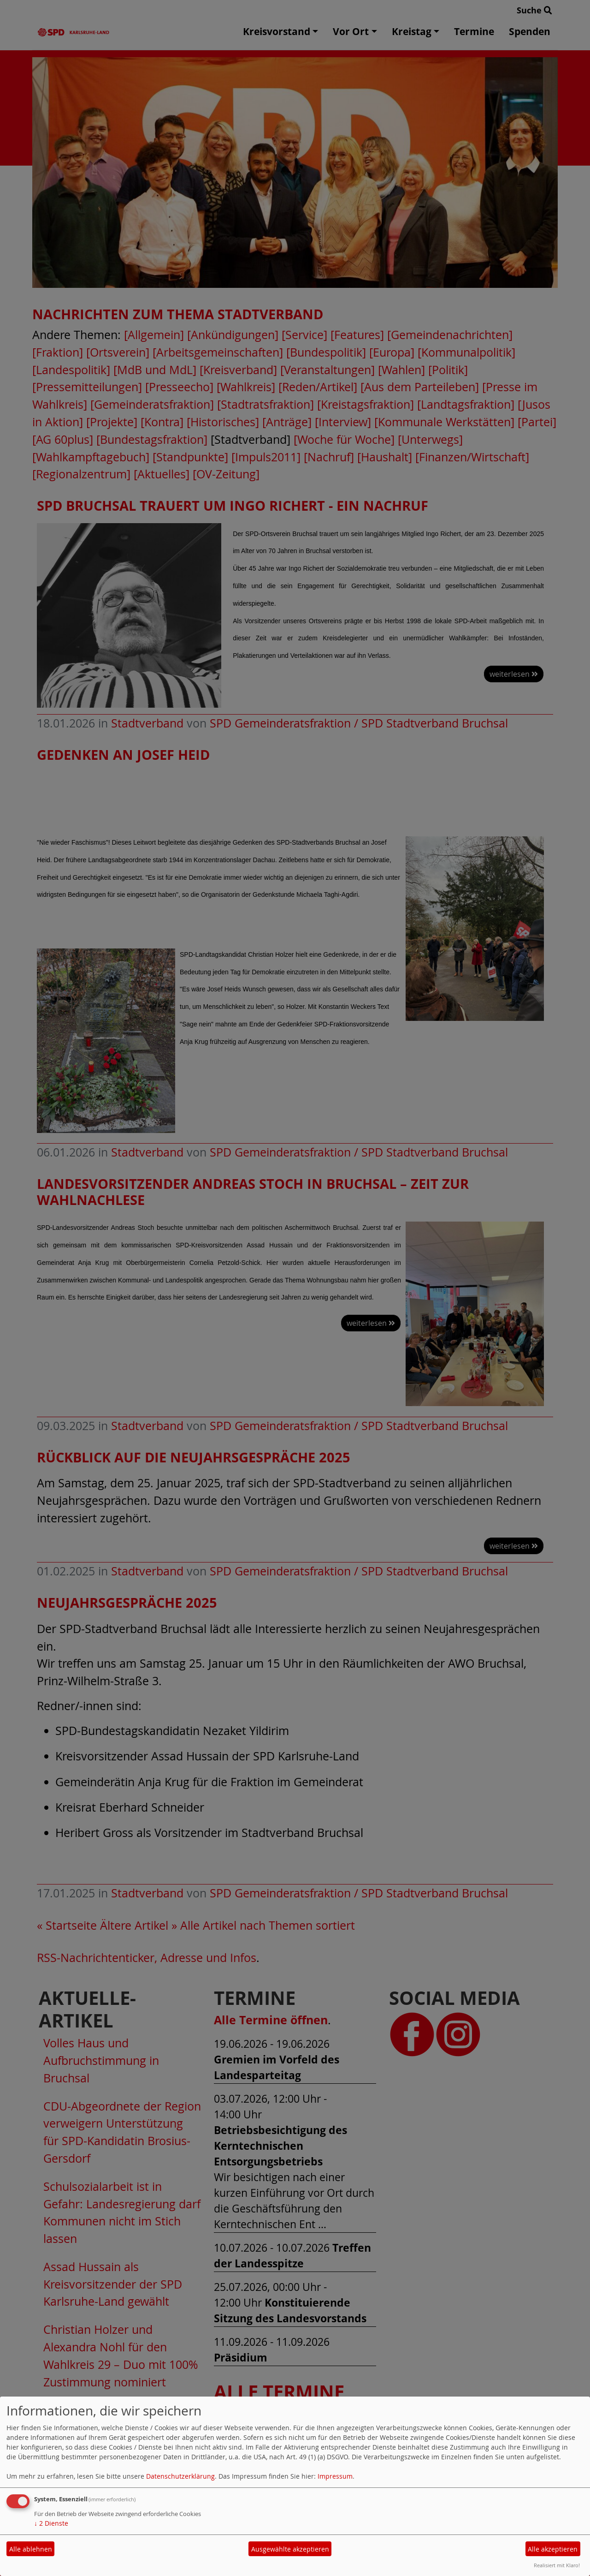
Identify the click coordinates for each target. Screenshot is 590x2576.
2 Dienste (51, 2523)
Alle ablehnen (30, 2549)
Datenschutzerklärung (180, 2476)
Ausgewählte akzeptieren (290, 2549)
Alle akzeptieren (553, 2549)
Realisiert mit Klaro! (557, 2565)
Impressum (335, 2476)
